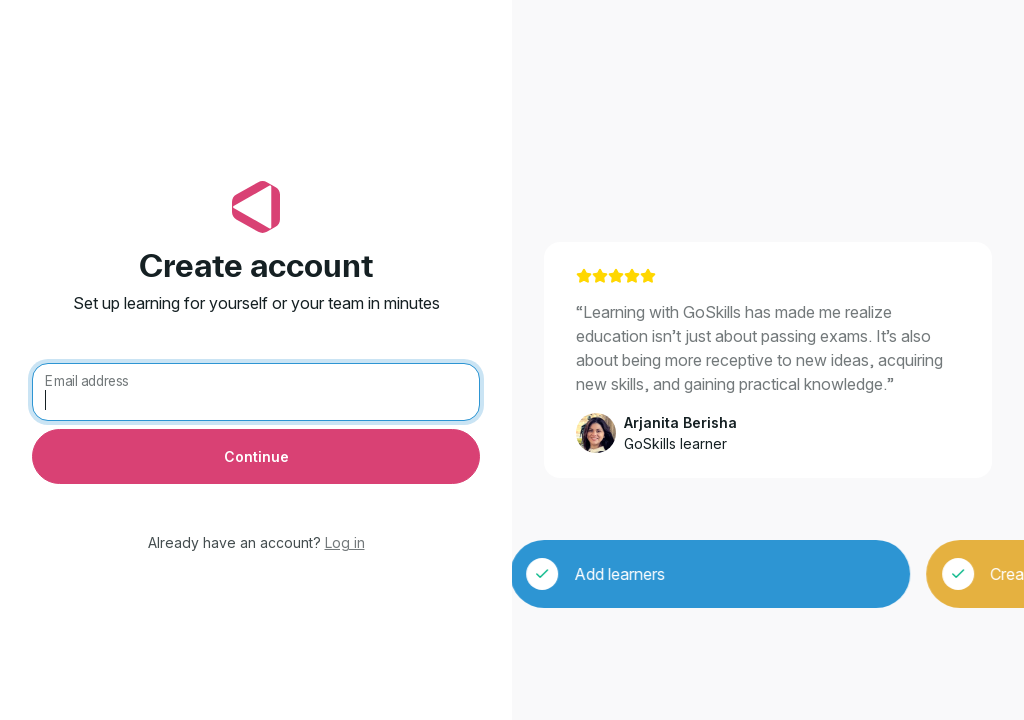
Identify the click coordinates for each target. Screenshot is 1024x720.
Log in (345, 542)
